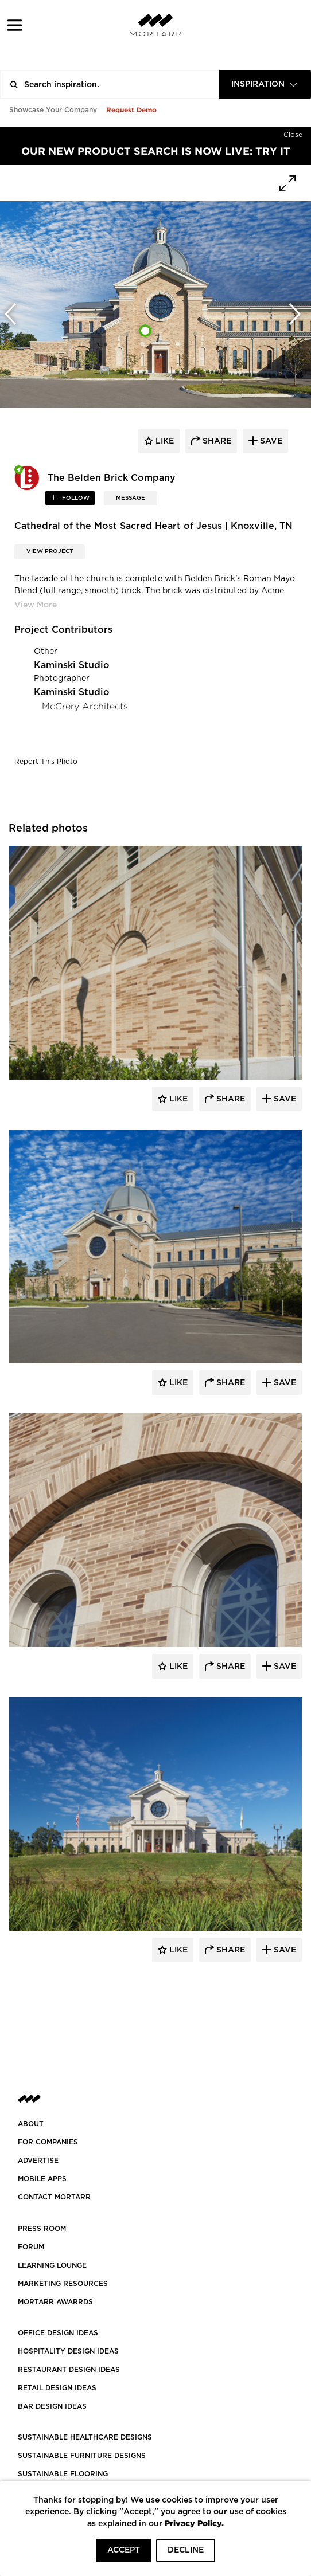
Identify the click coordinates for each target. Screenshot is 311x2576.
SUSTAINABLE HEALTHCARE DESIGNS (85, 2437)
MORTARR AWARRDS (55, 2302)
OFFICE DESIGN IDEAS (58, 2333)
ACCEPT (123, 2550)
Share (229, 1099)
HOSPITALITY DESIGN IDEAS (68, 2351)
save (270, 441)
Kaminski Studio (72, 665)
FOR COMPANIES (48, 2142)
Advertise (38, 2160)
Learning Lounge (52, 2265)
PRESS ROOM (42, 2228)
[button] (15, 25)
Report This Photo (45, 761)
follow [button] (75, 498)
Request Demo (131, 109)
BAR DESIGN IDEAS (52, 2406)
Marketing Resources (63, 2283)
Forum (31, 2247)
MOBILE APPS (42, 2178)
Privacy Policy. (194, 2523)
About (31, 2123)
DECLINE (186, 2550)
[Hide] (293, 132)
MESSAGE (130, 498)
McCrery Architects (85, 706)
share (215, 441)
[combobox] (265, 84)
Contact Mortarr (54, 2197)
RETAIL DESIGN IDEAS (57, 2388)
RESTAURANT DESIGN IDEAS (69, 2369)
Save (283, 1099)
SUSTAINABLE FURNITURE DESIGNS (82, 2455)
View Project (49, 551)
